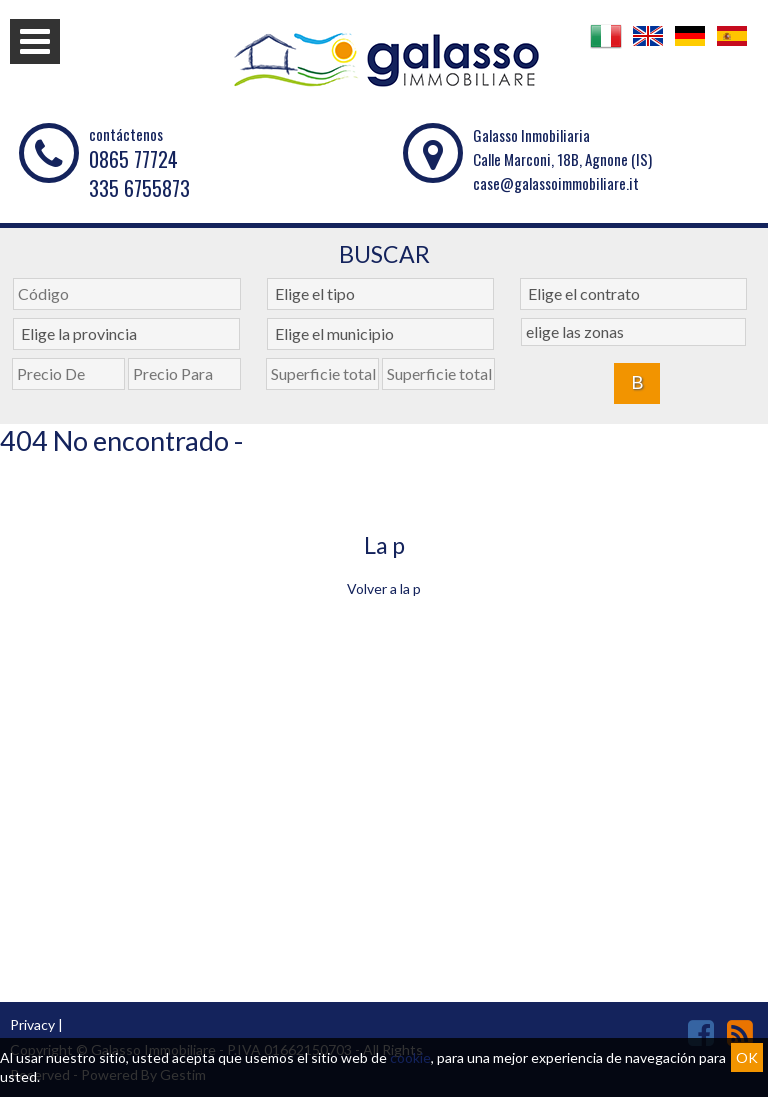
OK (747, 1057)
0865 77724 (133, 159)
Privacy (32, 1024)
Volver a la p (384, 588)
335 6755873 (139, 188)
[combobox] (380, 294)
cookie (410, 1057)
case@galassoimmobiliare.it (556, 183)
